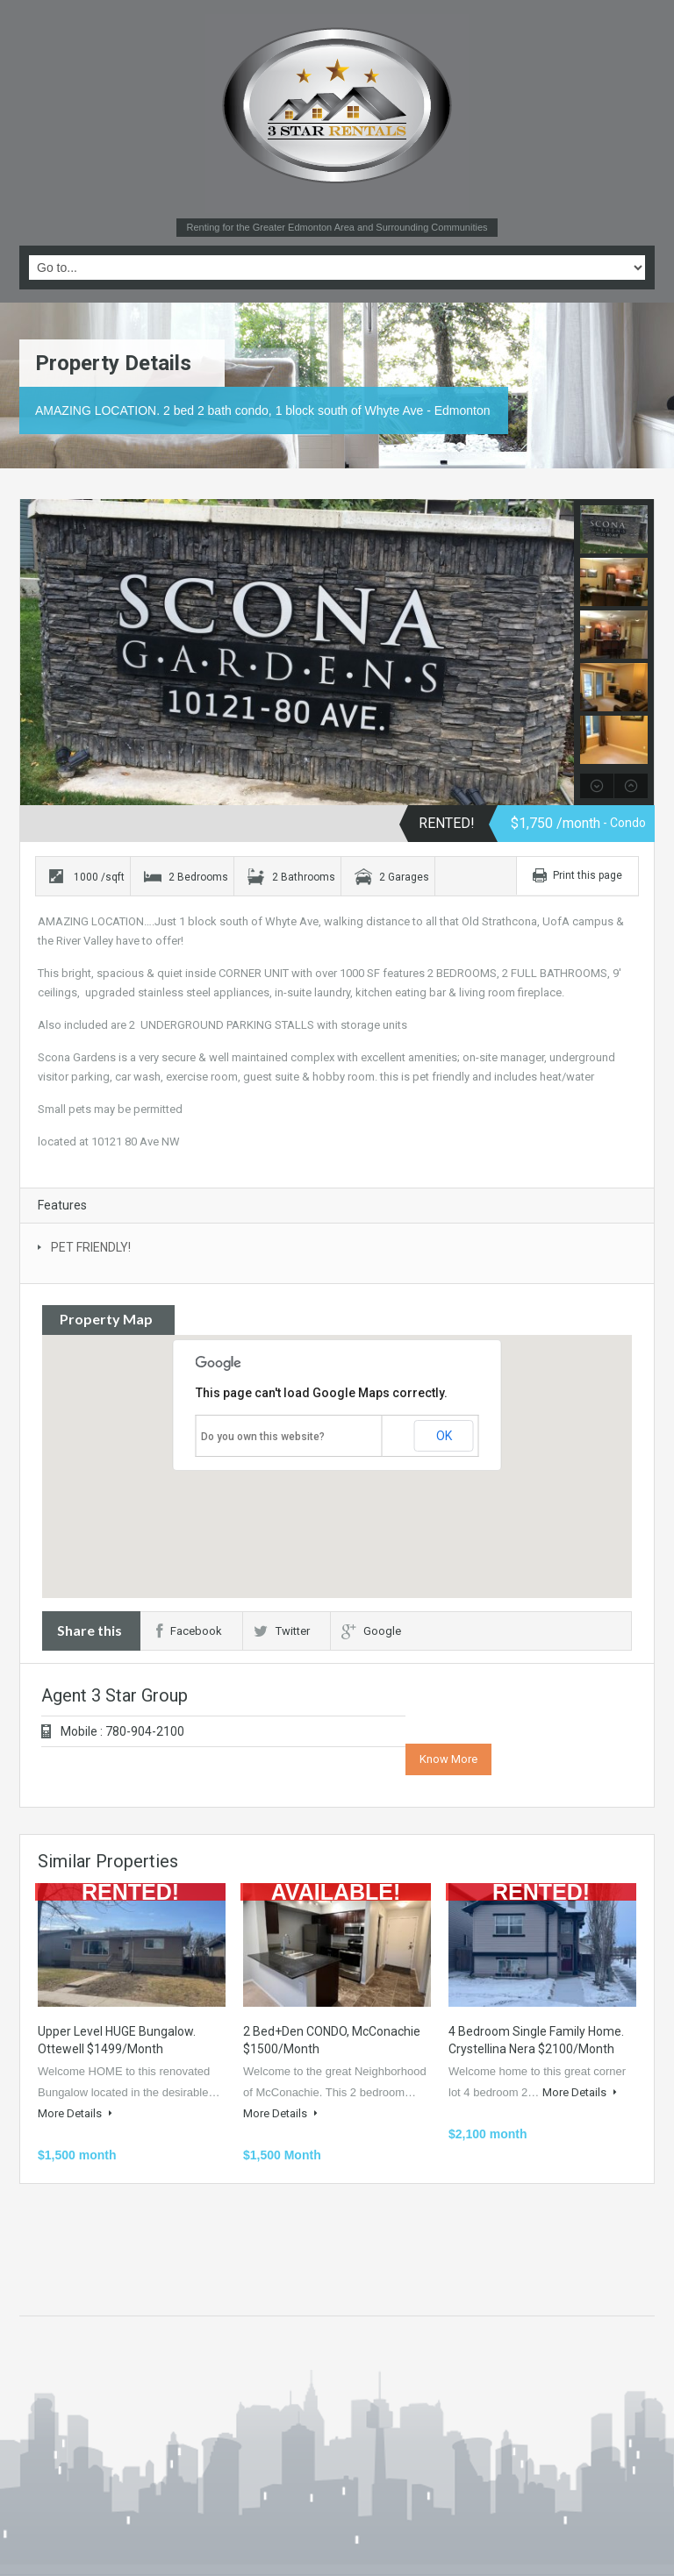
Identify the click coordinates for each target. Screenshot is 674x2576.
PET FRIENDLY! (91, 1247)
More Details (75, 2113)
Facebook (189, 1631)
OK (444, 1436)
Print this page (587, 875)
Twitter (282, 1631)
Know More (448, 1759)
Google (371, 1631)
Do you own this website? (263, 1437)
